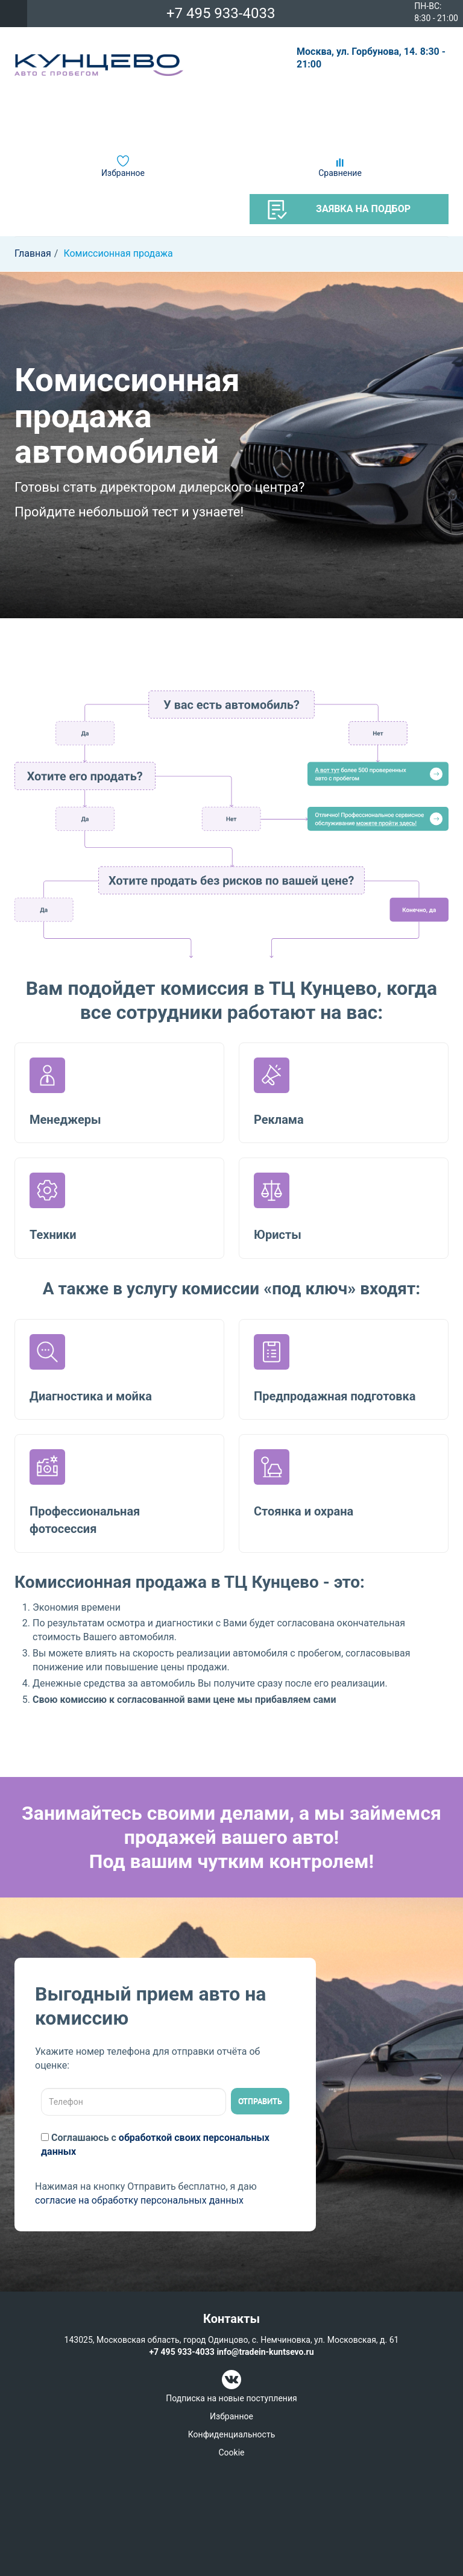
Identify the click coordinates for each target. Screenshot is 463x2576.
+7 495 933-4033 (221, 13)
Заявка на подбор (339, 209)
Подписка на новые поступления (231, 2398)
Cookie (231, 2452)
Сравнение (340, 173)
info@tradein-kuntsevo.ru (264, 2352)
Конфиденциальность (231, 2434)
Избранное (123, 173)
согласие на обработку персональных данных (139, 2200)
